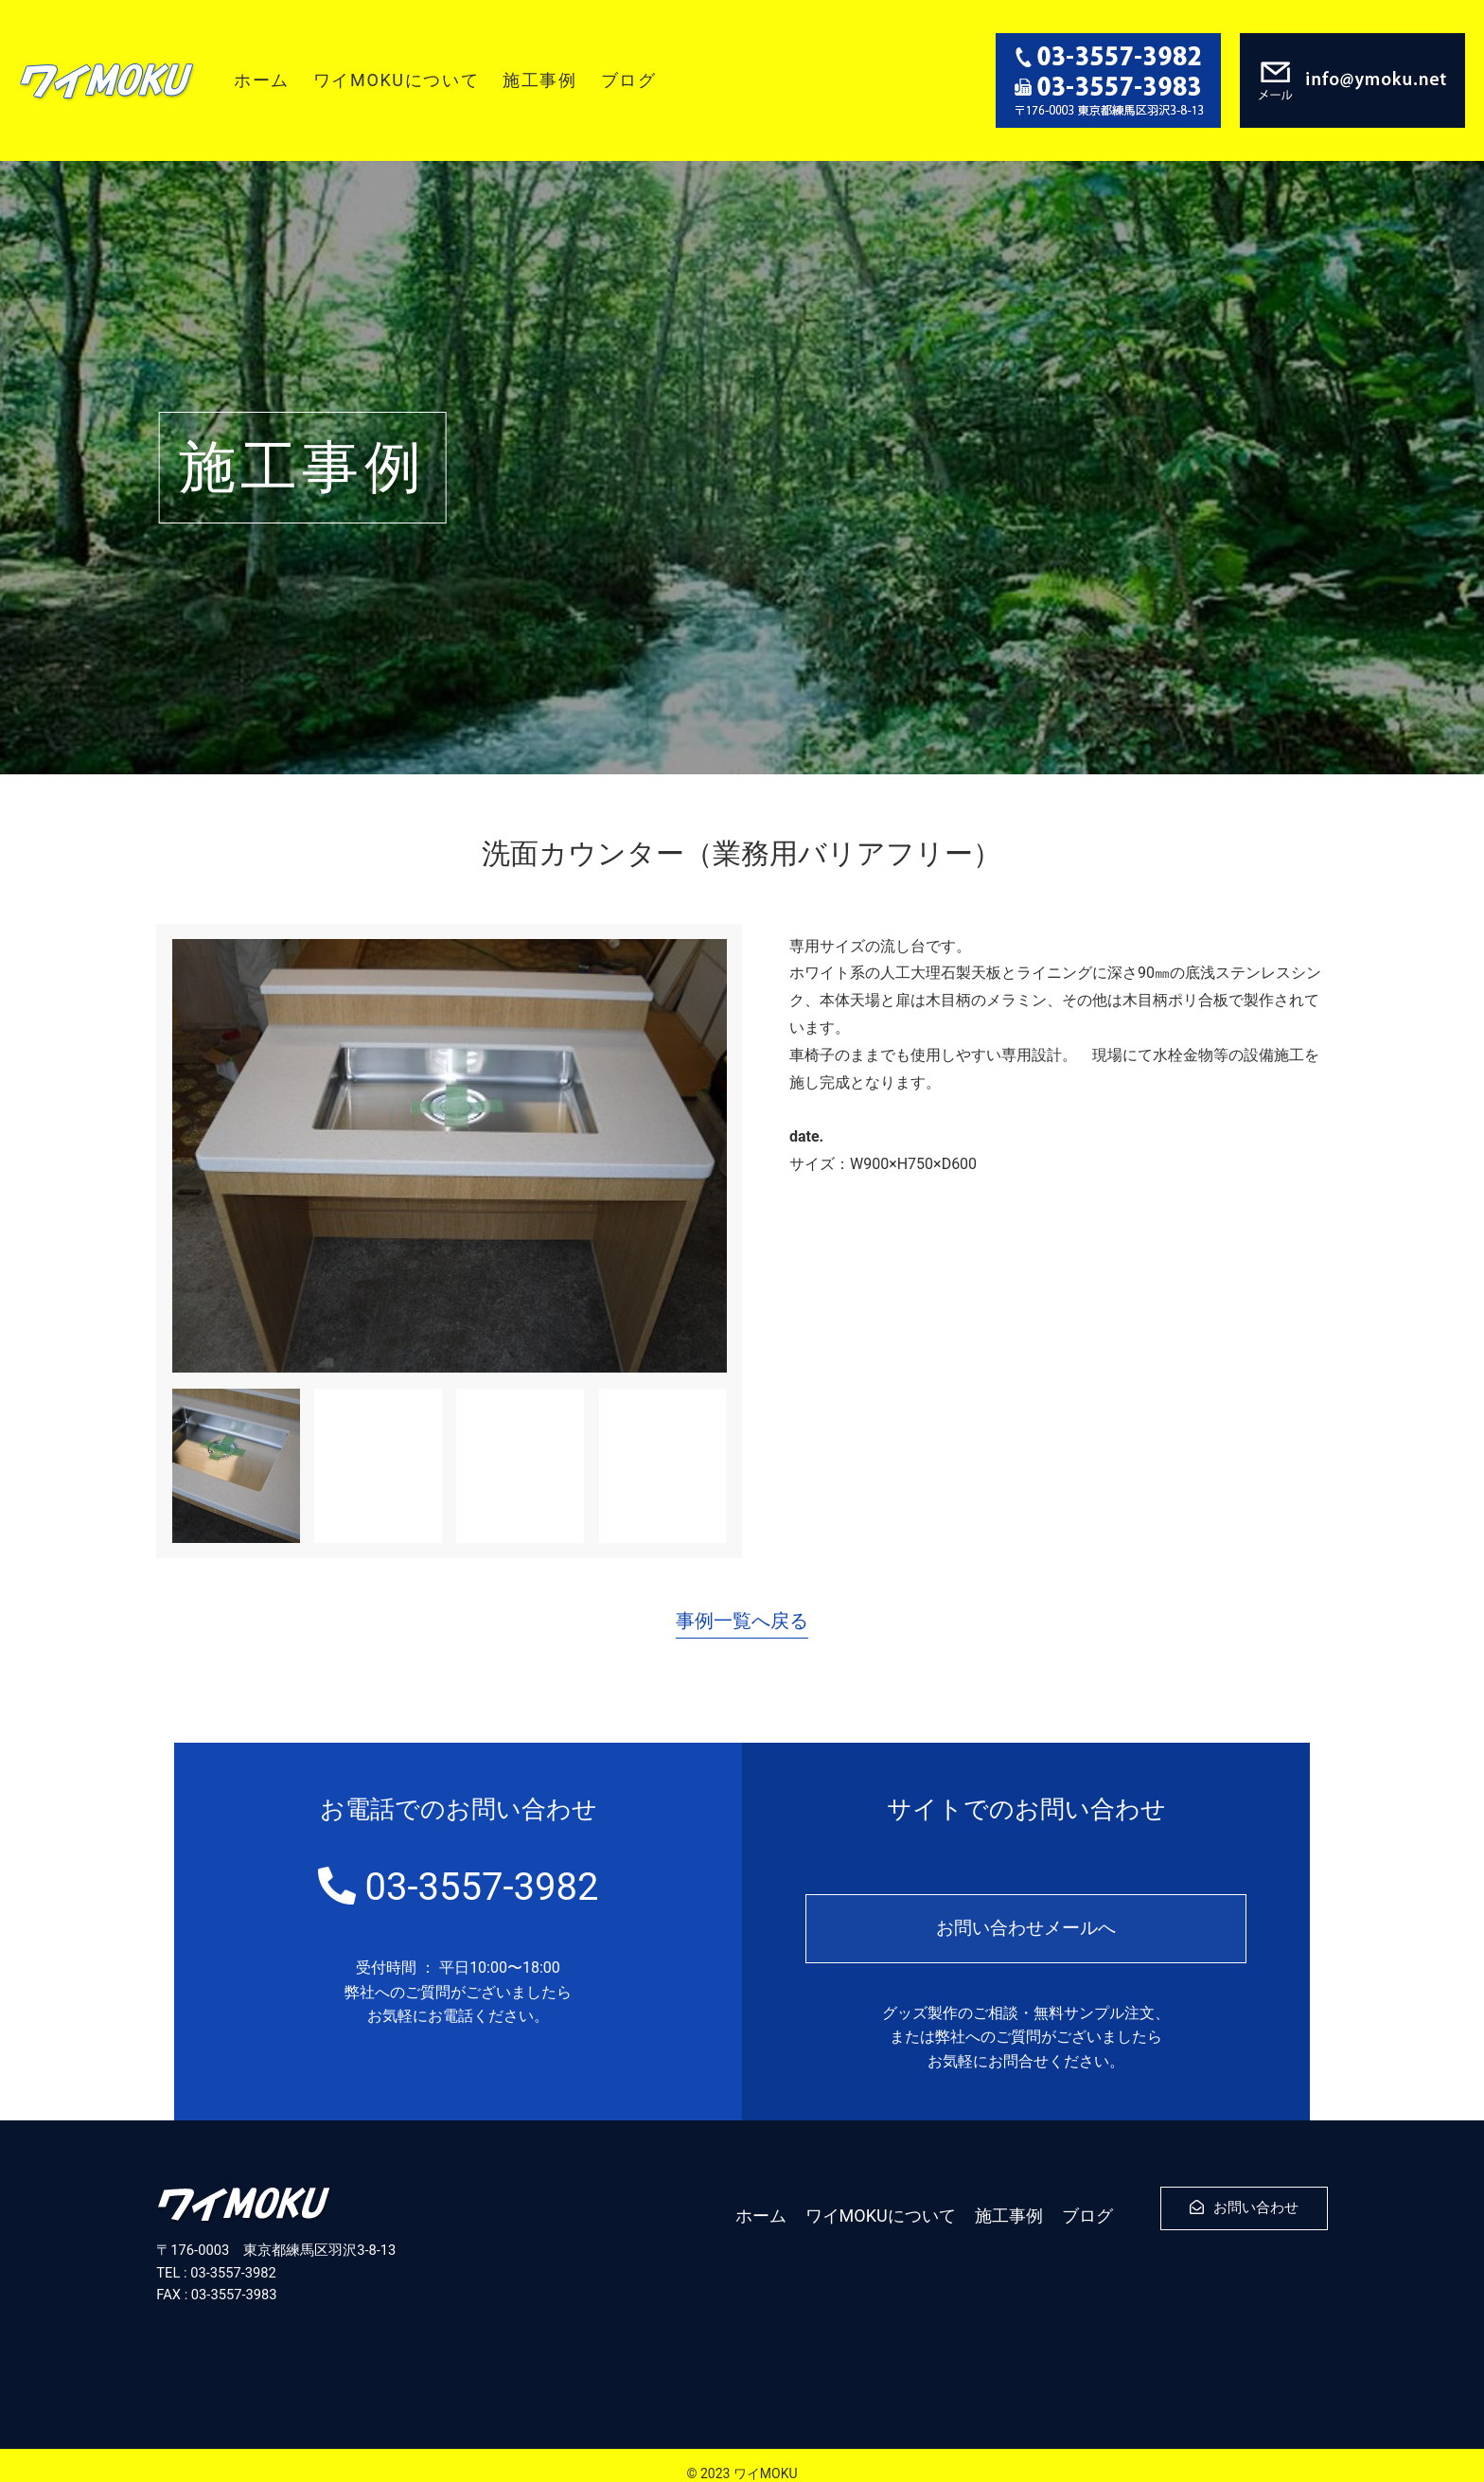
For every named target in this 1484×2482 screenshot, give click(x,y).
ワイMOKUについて (396, 80)
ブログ (629, 80)
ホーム (262, 80)
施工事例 (539, 80)
